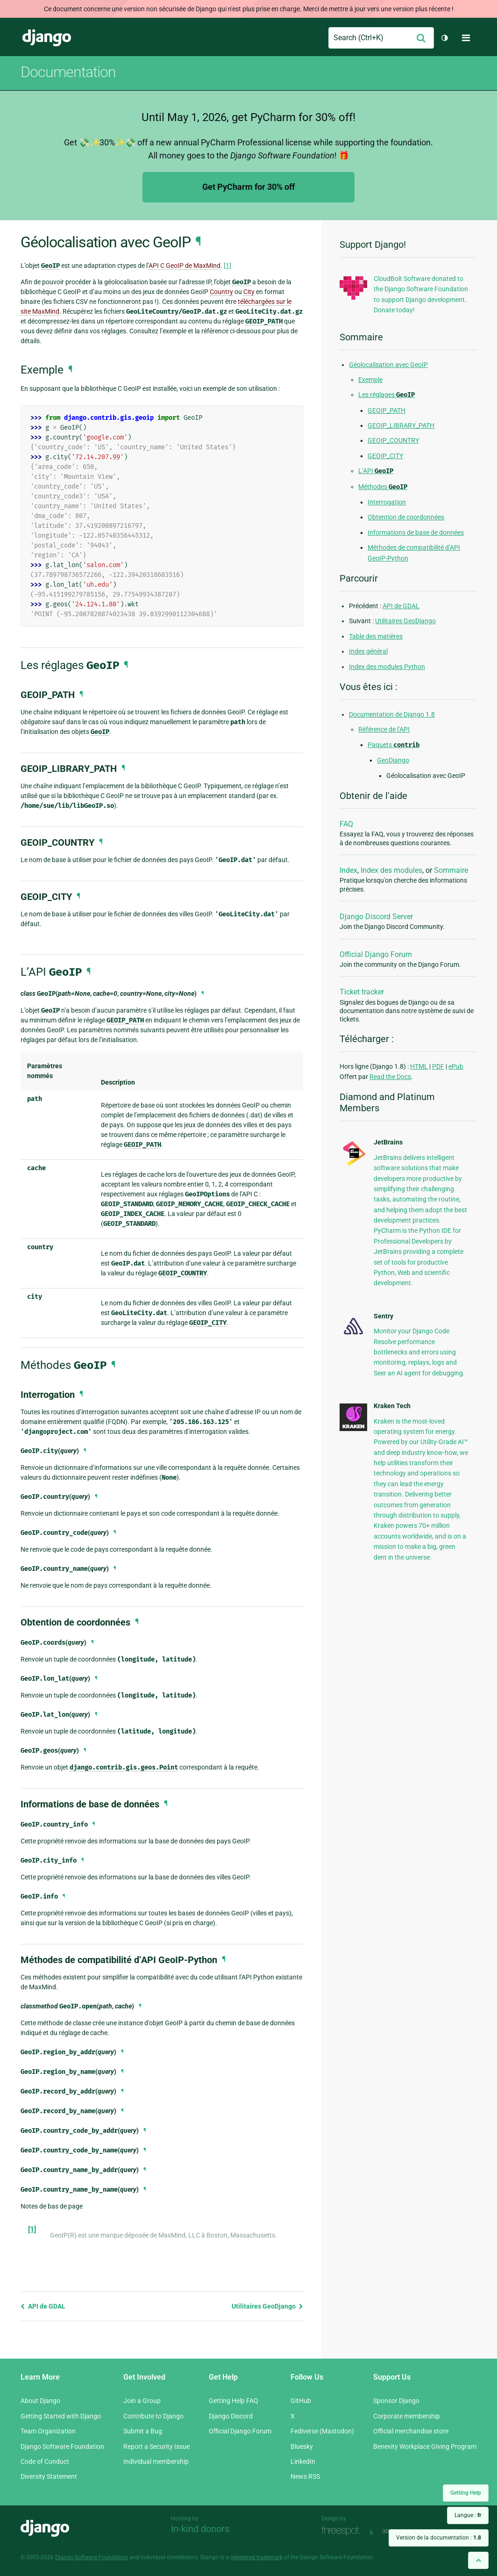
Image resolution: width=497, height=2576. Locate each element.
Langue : (467, 2515)
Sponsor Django (396, 2400)
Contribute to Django (153, 2416)
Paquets (393, 744)
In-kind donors (200, 2528)
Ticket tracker (362, 991)
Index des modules (391, 870)
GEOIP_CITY (385, 456)
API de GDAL (43, 2306)
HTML (419, 1066)
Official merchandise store (410, 2431)
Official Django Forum (376, 954)
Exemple (370, 379)
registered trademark (256, 2557)
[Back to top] (478, 2560)
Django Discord (231, 2416)
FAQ (346, 824)
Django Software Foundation (62, 2446)
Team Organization (48, 2431)
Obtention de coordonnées (406, 517)
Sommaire (451, 870)
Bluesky (302, 2446)
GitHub (301, 2400)
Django (46, 37)
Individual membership (156, 2461)
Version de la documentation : (438, 2537)
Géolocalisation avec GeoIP (388, 364)
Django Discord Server (376, 916)
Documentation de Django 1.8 (392, 714)
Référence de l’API (384, 729)
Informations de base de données (416, 532)
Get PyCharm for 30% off (248, 187)
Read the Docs (390, 1076)
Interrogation (387, 502)
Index (348, 870)
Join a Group (142, 2400)
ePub (455, 1066)
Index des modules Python (387, 666)
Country (221, 291)
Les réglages (386, 394)
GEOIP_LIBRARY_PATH (401, 425)
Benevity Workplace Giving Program (424, 2446)
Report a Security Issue (156, 2446)
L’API (375, 471)
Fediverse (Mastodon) (322, 2431)
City (249, 291)
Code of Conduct (45, 2461)
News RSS (305, 2476)
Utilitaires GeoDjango (267, 2306)
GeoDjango (393, 760)
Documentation (68, 72)
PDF (438, 1066)
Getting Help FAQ (233, 2400)
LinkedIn (303, 2461)
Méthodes (382, 486)
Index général (368, 651)
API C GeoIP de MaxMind (184, 265)
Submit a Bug (142, 2431)
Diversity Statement (49, 2476)
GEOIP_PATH (386, 410)
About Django (40, 2400)
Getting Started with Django (61, 2416)
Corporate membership (406, 2416)
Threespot (343, 2531)
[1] (227, 265)
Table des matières (376, 636)
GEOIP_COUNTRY (393, 440)
